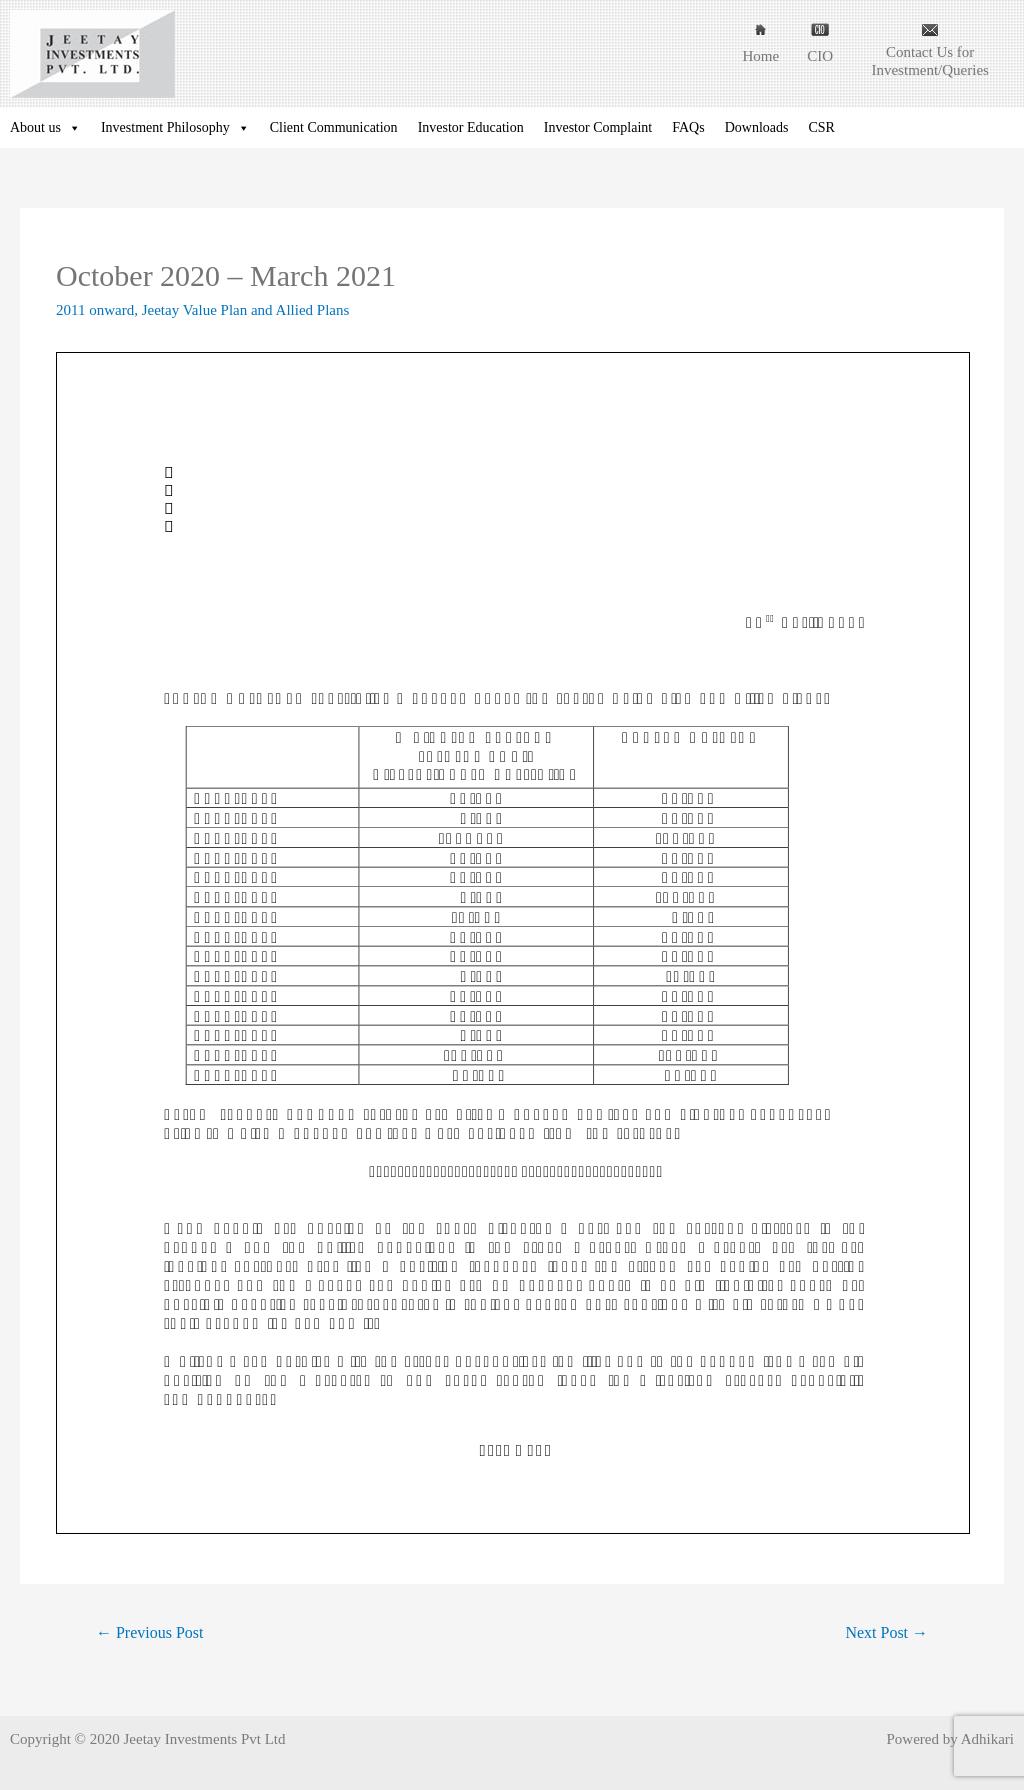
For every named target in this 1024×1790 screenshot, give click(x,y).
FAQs (688, 127)
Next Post (886, 1632)
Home (760, 56)
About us (45, 127)
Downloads (757, 127)
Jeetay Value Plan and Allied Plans (246, 310)
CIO (820, 56)
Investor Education (471, 127)
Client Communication (334, 127)
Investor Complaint (598, 127)
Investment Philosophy (175, 127)
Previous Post (149, 1632)
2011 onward (95, 310)
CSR (821, 127)
